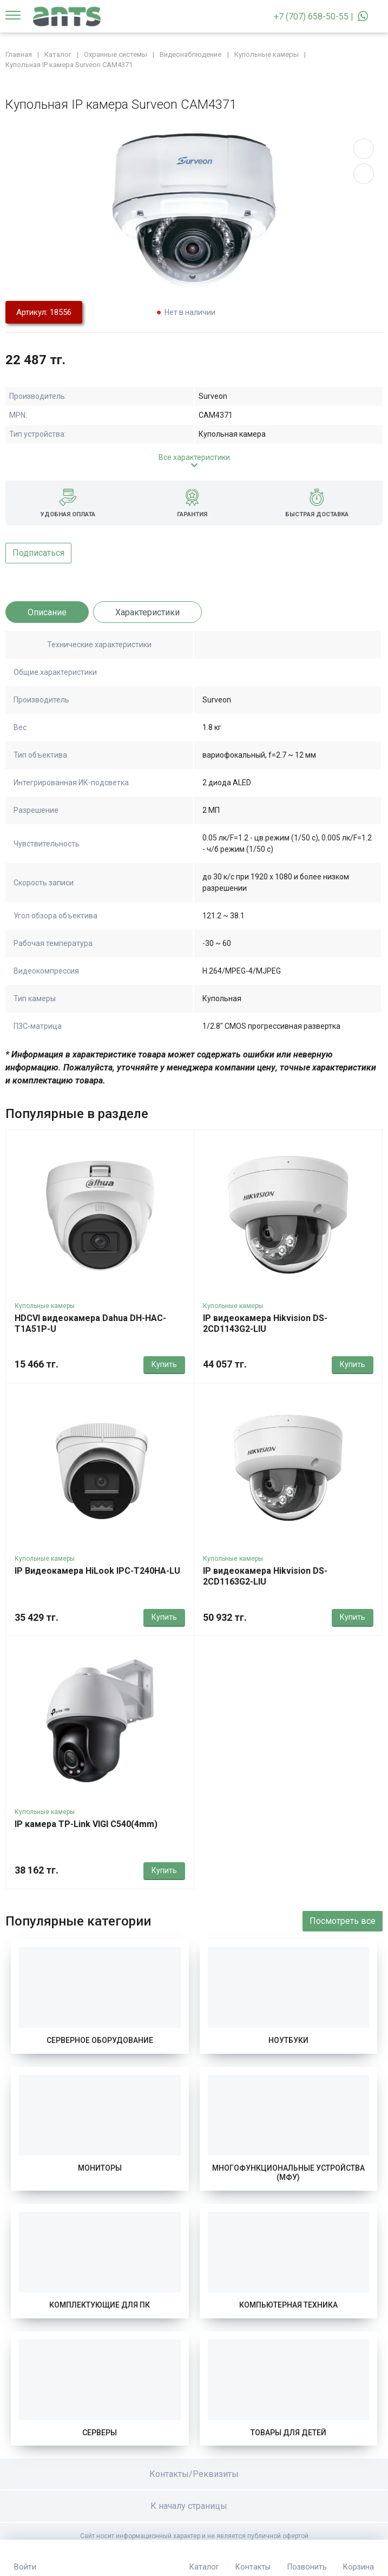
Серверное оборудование (100, 2040)
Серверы (99, 2432)
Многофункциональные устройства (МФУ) (288, 2173)
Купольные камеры (45, 1306)
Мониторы (100, 2168)
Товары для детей (288, 2432)
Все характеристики (194, 457)
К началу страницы (194, 2506)
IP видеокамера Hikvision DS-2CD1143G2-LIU (265, 1323)
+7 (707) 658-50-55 (311, 16)
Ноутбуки (288, 2040)
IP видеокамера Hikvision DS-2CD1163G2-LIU (265, 1576)
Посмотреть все (343, 1921)
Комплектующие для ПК (99, 2305)
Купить (164, 1364)
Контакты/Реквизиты (194, 2474)
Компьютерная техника (288, 2305)
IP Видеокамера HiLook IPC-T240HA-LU (97, 1571)
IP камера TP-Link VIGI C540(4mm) (86, 1824)
